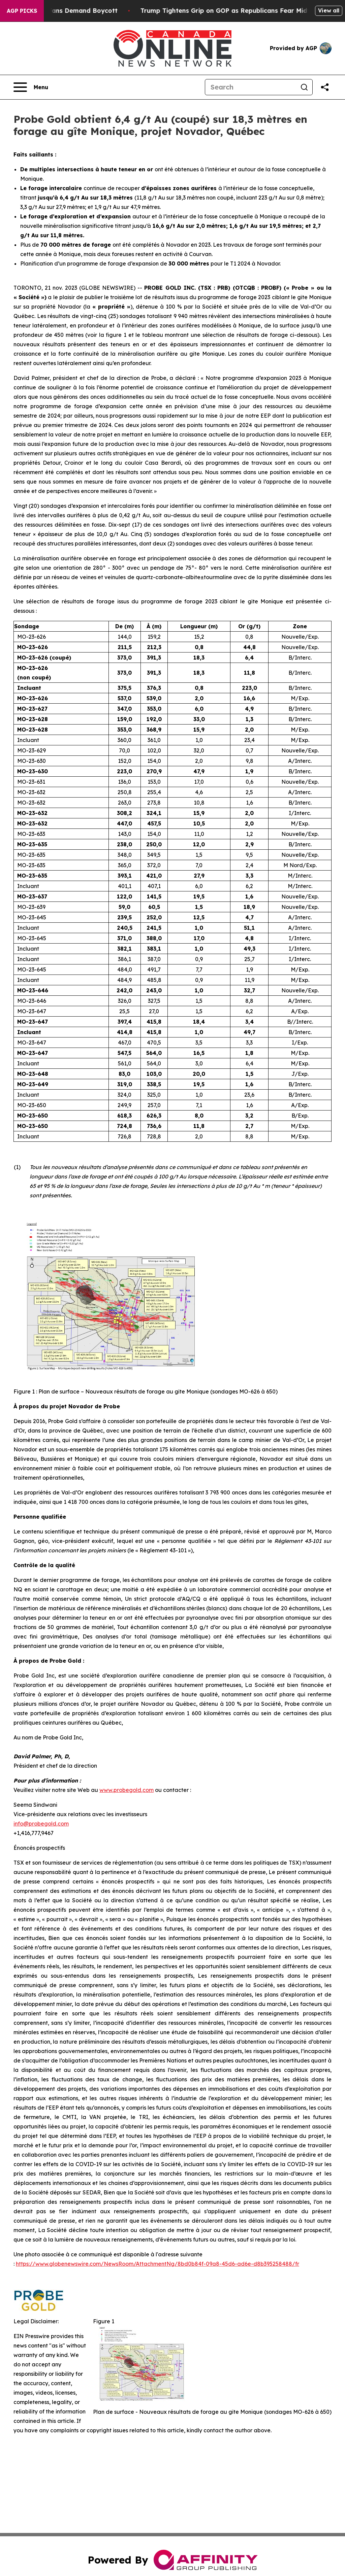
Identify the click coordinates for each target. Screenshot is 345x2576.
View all (328, 10)
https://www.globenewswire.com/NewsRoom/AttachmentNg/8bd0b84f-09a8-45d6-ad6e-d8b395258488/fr (157, 2263)
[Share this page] (325, 87)
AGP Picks (22, 10)
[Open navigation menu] (30, 87)
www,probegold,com (126, 1790)
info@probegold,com (41, 1823)
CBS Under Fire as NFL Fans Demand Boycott (78, 10)
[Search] (250, 87)
